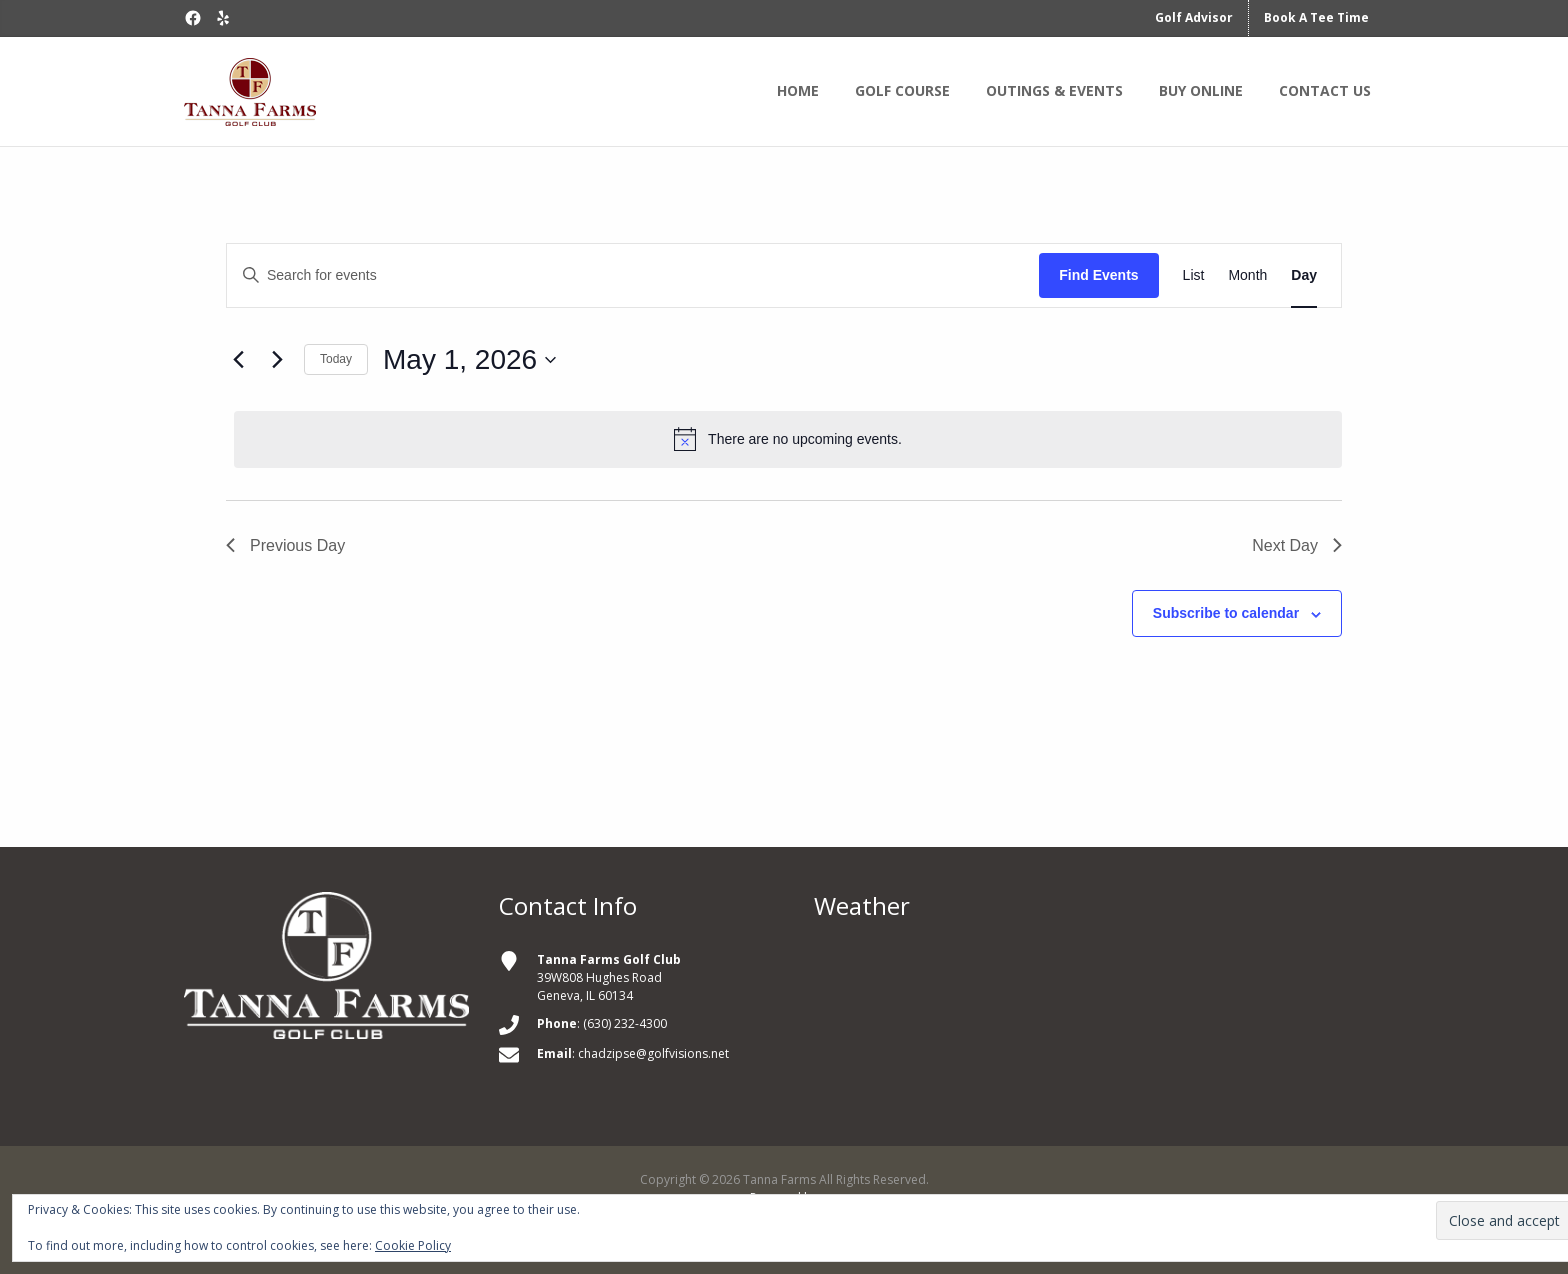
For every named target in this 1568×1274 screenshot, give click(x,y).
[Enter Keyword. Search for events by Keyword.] (633, 275)
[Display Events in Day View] (1304, 275)
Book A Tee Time (1316, 17)
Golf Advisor (1194, 17)
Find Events (1098, 275)
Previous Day (285, 545)
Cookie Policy (413, 1245)
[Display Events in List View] (1194, 275)
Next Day (1297, 545)
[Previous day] (238, 360)
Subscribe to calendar (1226, 613)
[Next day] (277, 360)
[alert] (788, 439)
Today (336, 359)
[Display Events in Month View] (1247, 275)
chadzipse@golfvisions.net (653, 1053)
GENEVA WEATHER (1099, 1026)
